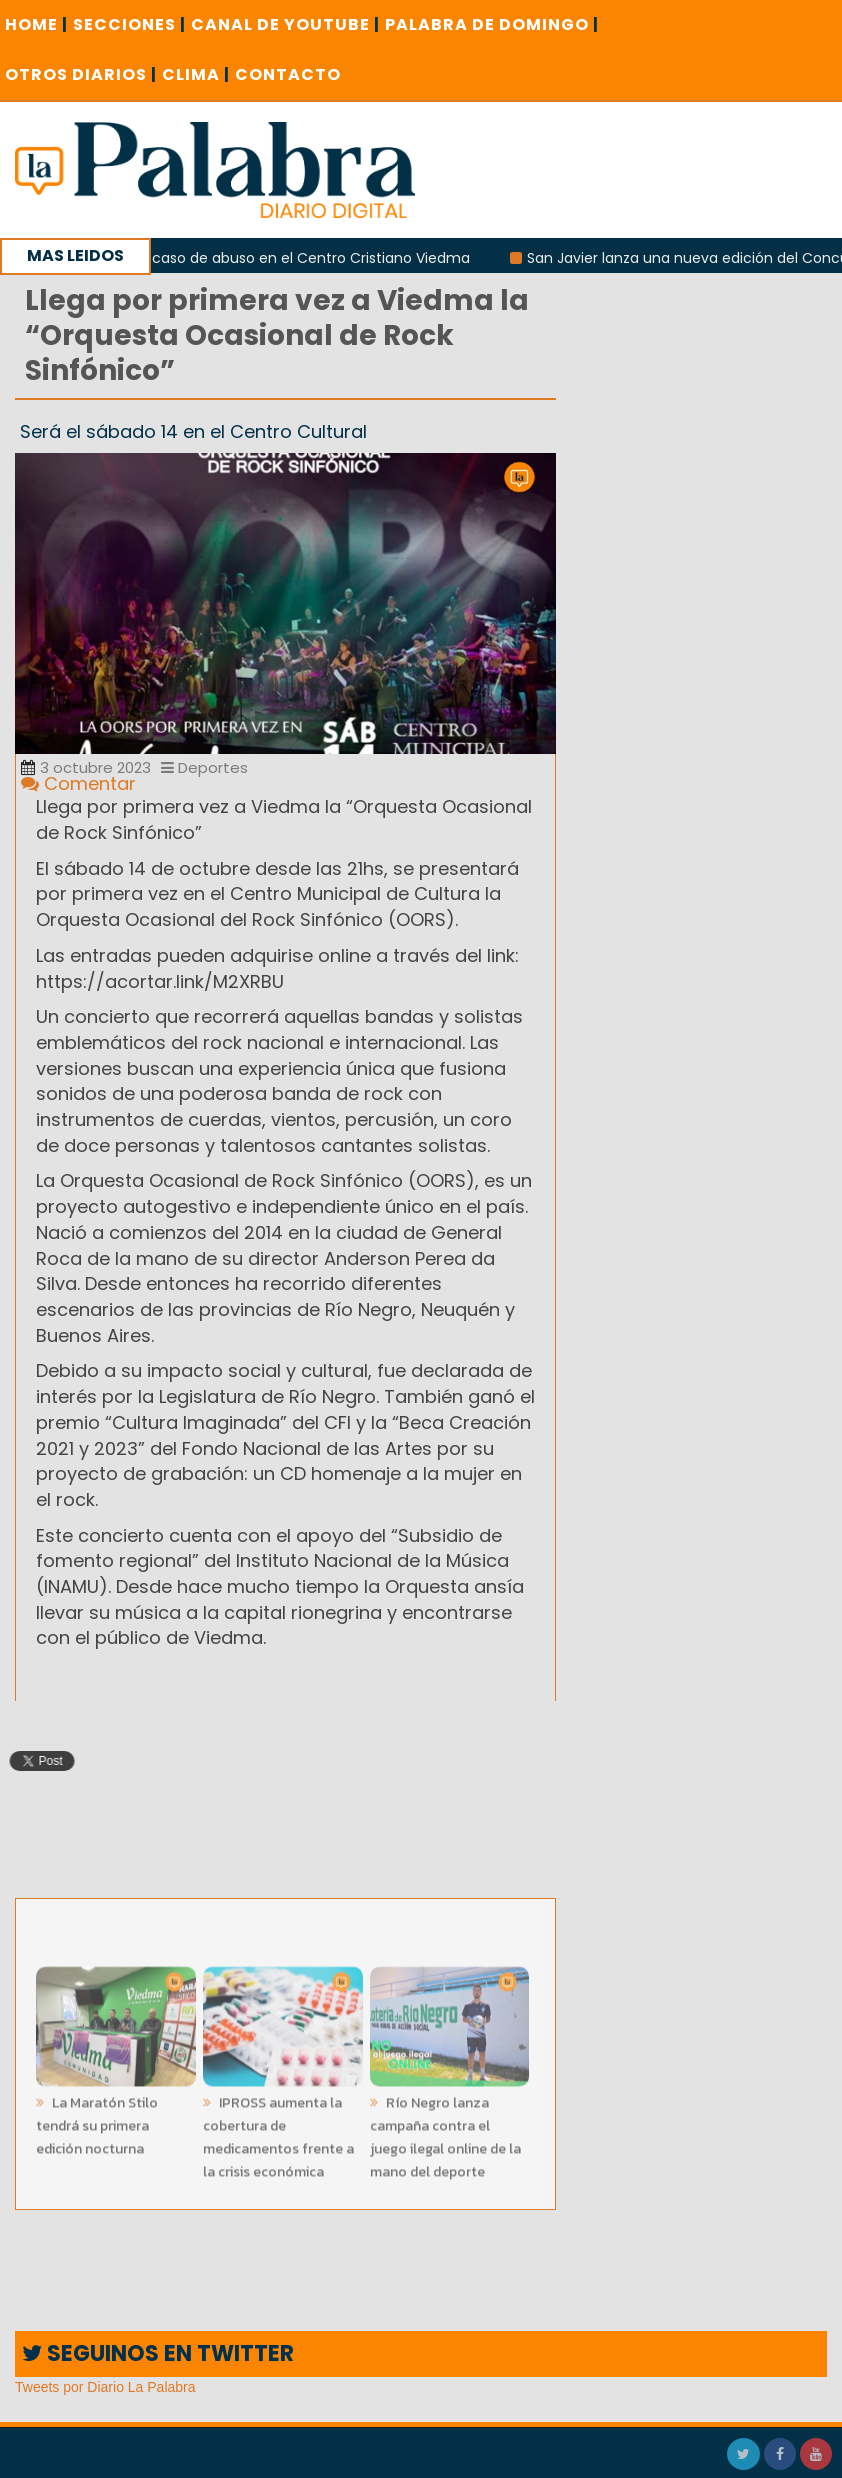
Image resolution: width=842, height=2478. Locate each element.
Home (36, 24)
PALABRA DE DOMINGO (492, 24)
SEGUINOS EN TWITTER (158, 2353)
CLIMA (196, 74)
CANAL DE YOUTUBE (285, 24)
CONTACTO (288, 74)
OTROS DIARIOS (81, 74)
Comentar (78, 783)
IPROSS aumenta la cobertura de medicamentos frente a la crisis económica (278, 2133)
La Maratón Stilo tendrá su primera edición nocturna (97, 2121)
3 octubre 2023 (86, 767)
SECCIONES (129, 24)
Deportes (204, 767)
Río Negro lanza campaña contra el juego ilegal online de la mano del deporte (445, 2133)
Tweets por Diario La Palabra (105, 2387)
